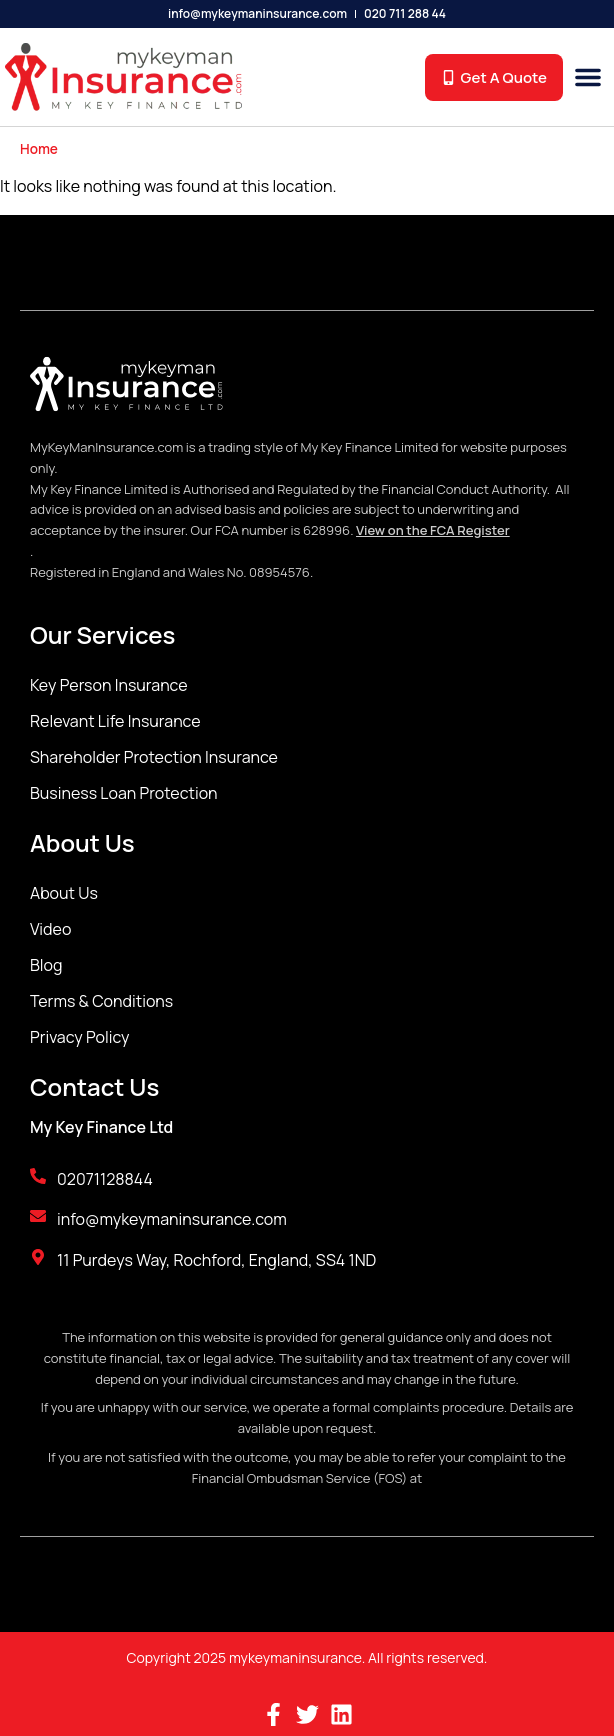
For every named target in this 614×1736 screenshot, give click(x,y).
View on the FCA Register (433, 530)
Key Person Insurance (109, 685)
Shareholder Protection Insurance (154, 757)
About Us (64, 893)
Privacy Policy (79, 1037)
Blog (46, 965)
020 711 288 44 (405, 13)
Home (39, 149)
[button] (588, 77)
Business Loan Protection (124, 793)
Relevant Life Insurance (115, 721)
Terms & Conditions (101, 1001)
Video (50, 929)
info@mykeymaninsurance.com (257, 13)
